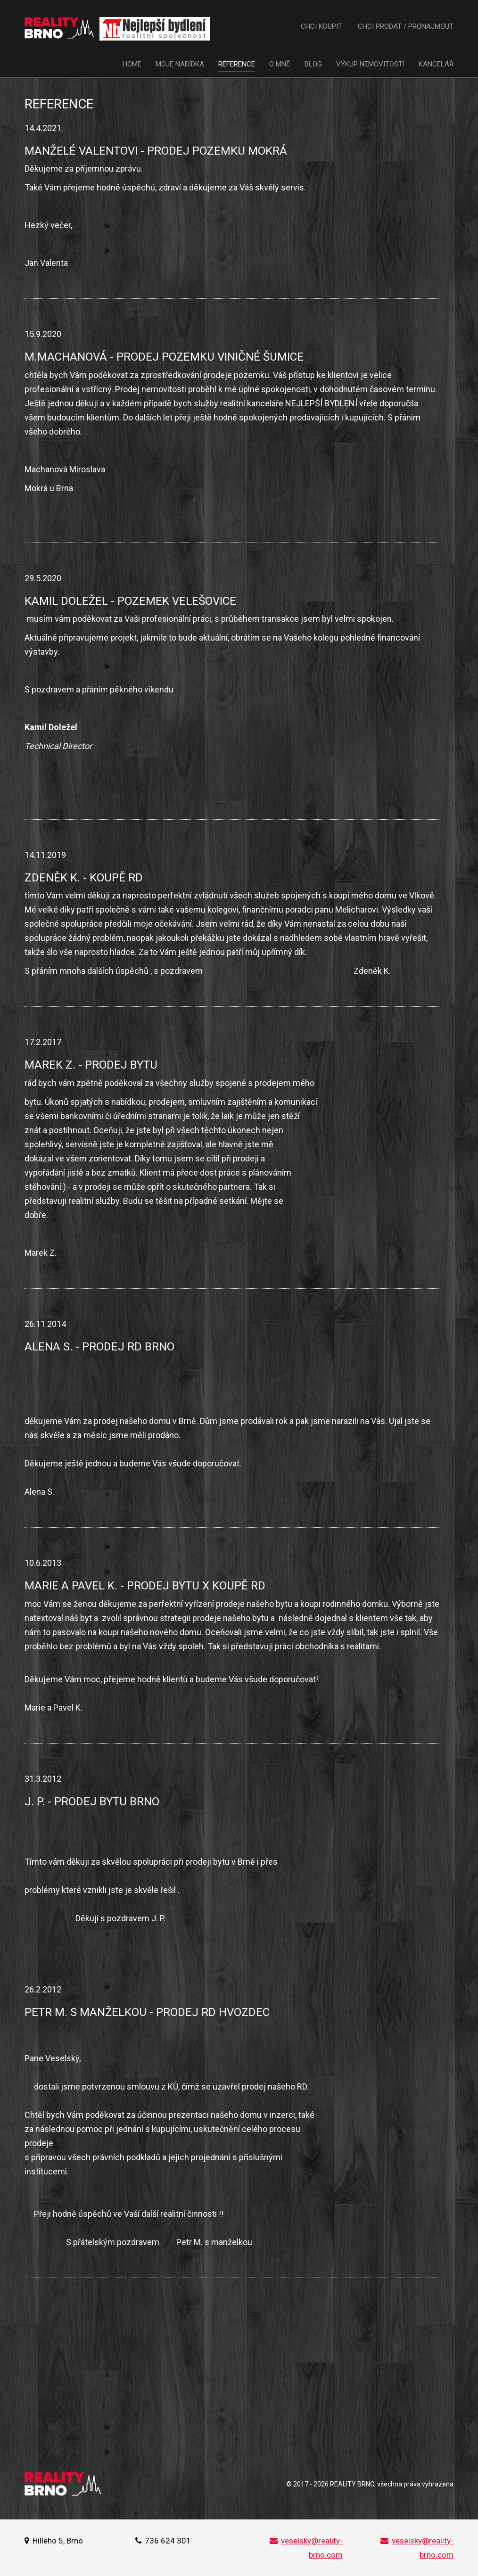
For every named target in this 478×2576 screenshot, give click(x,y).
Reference (236, 64)
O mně (279, 64)
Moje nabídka (180, 64)
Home (132, 64)
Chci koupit (321, 26)
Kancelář (436, 64)
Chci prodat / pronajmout (405, 26)
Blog (313, 64)
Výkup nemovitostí (370, 64)
